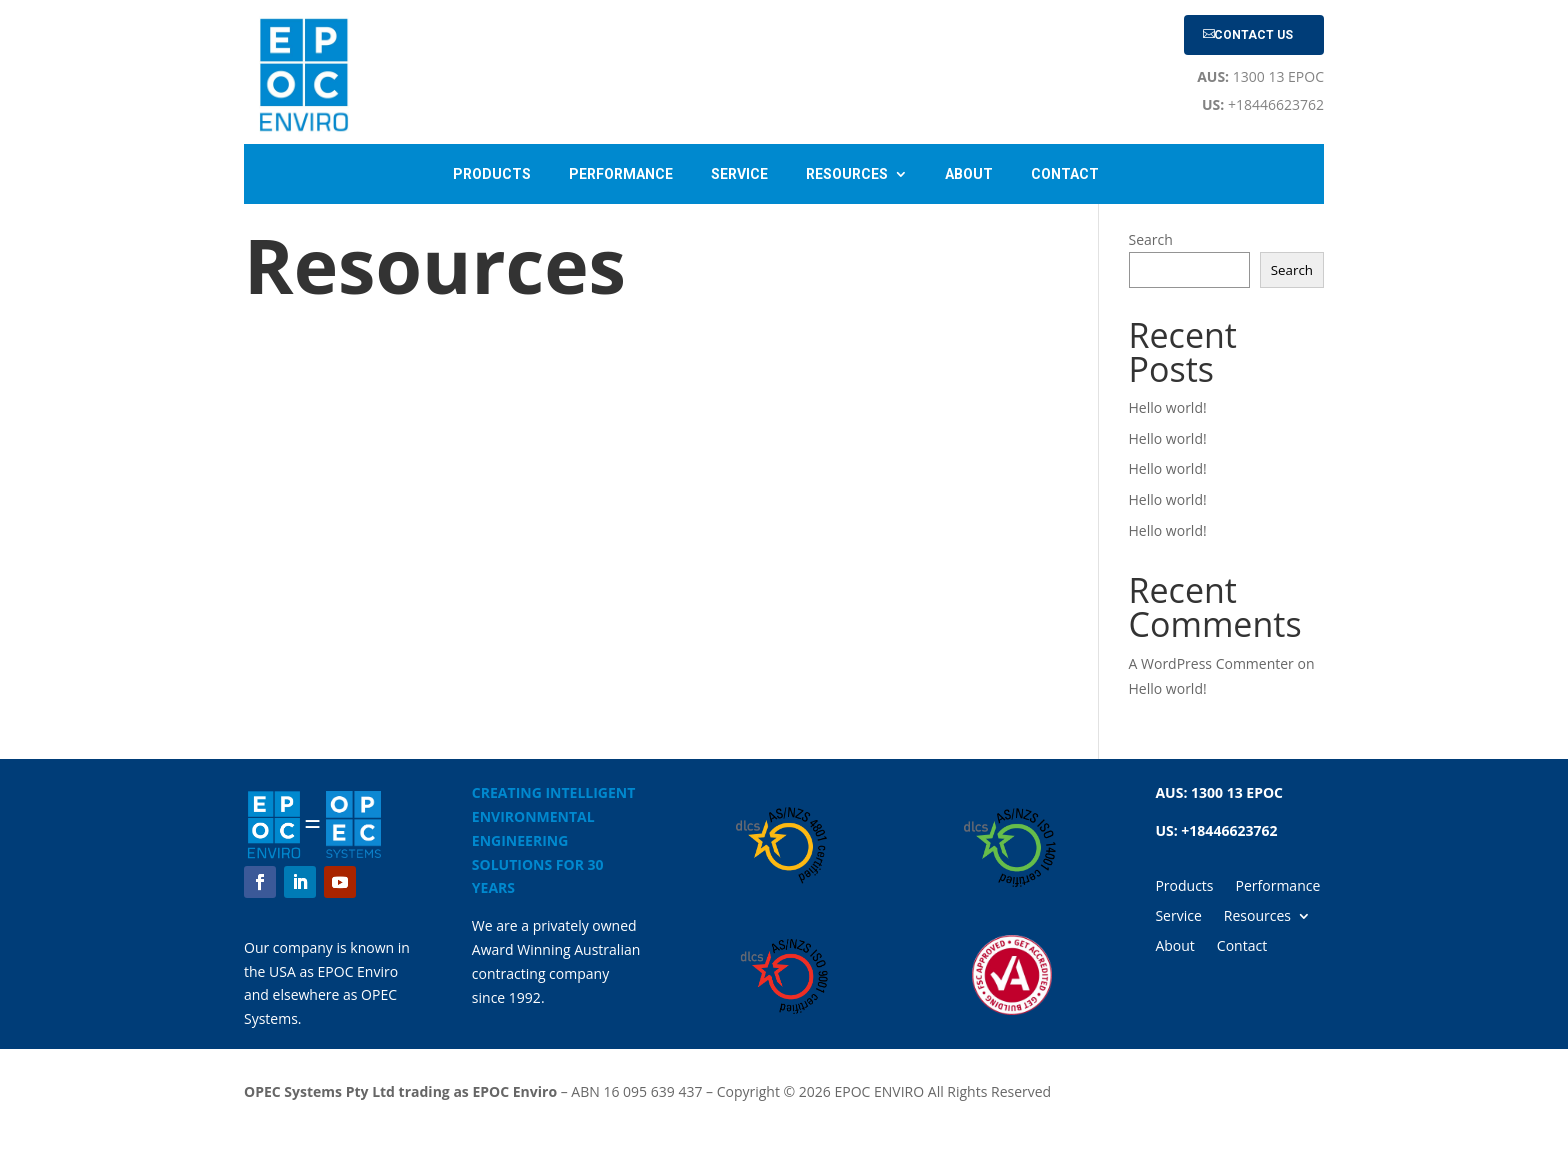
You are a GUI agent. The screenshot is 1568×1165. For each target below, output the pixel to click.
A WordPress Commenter (1211, 663)
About (969, 174)
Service (739, 174)
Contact (1065, 174)
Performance (621, 174)
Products (492, 174)
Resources (847, 174)
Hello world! (1168, 407)
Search (1151, 239)
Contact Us (1253, 35)
